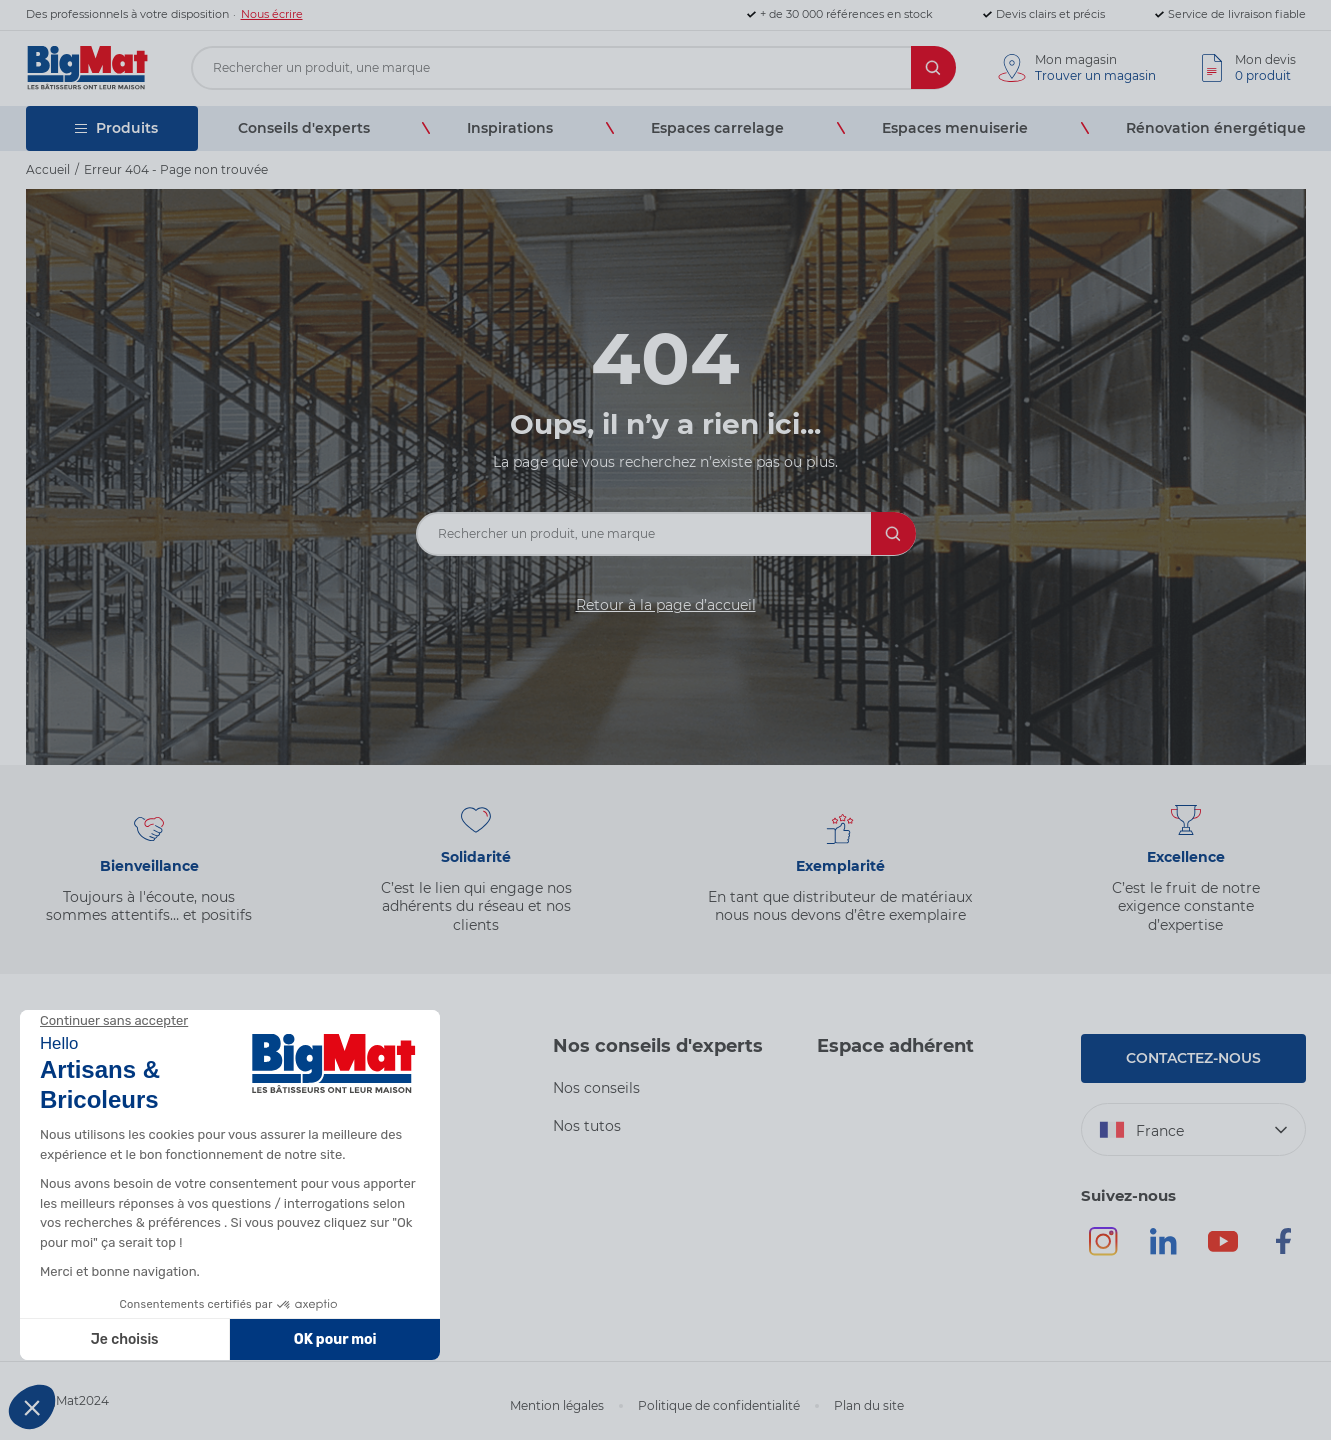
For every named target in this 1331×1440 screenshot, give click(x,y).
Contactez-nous (1193, 1058)
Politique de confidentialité (719, 1405)
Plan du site (869, 1405)
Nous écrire (272, 14)
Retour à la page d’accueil (666, 605)
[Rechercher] (933, 67)
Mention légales (557, 1405)
